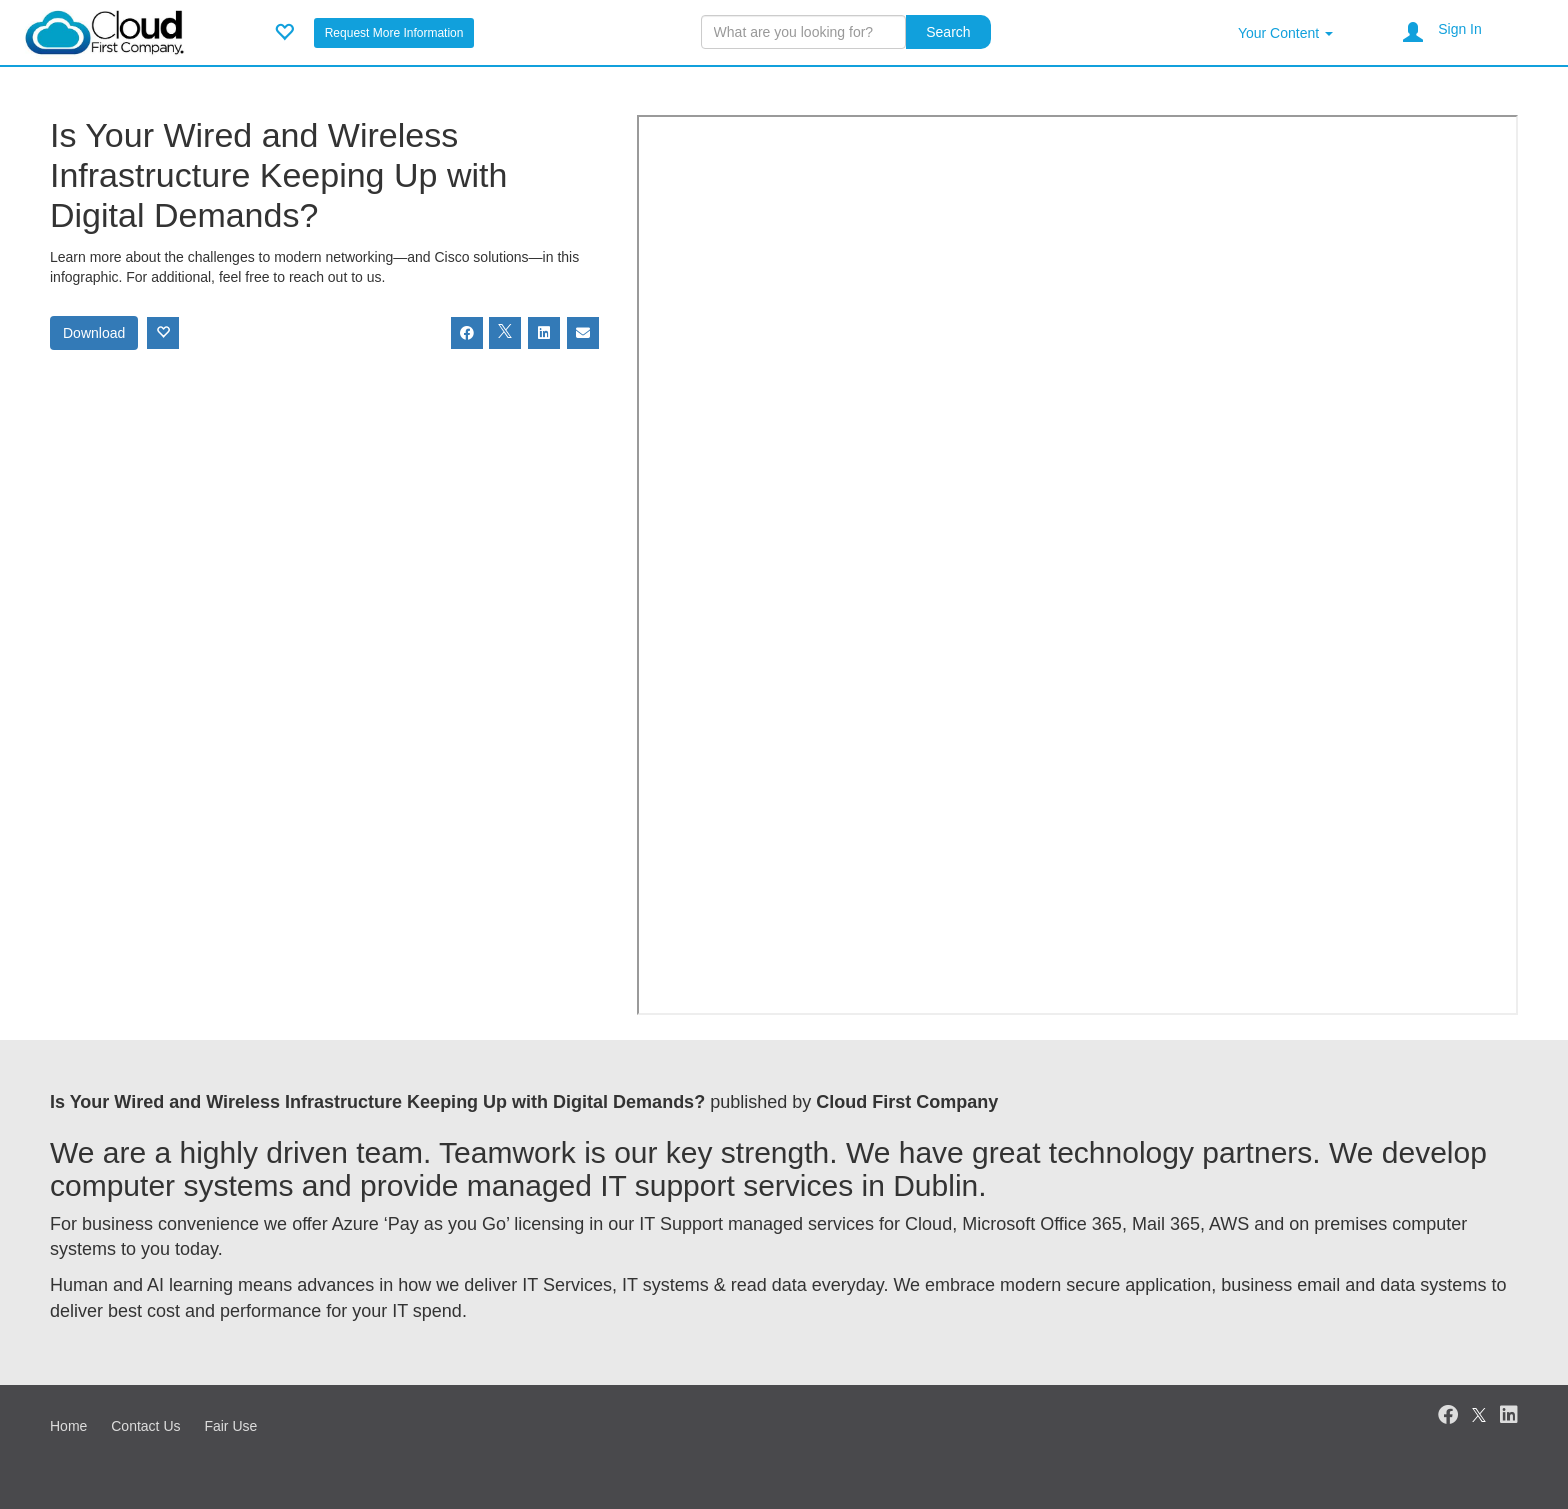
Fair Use (230, 1426)
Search (948, 32)
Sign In (1460, 29)
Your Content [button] (1285, 33)
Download (94, 333)
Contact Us (145, 1426)
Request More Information (394, 33)
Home (68, 1426)
